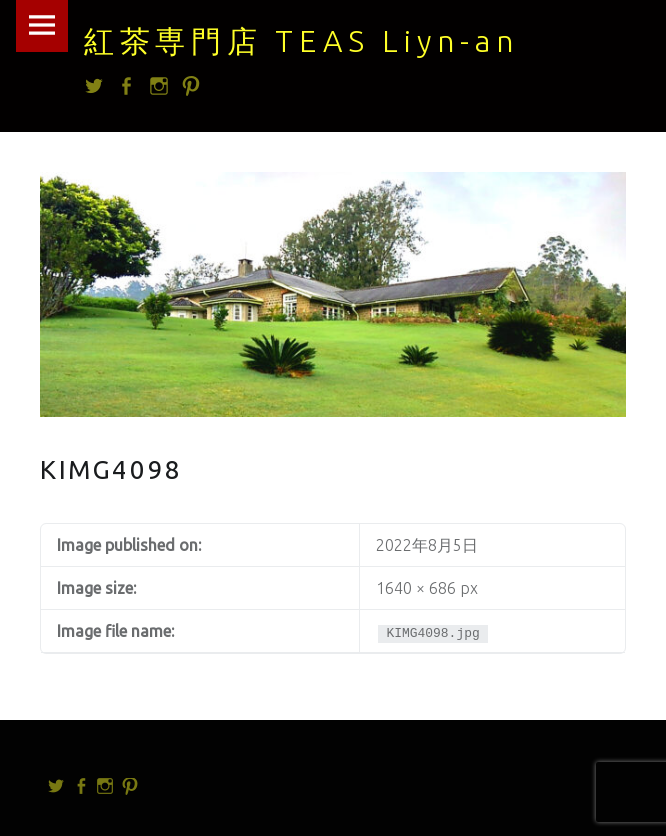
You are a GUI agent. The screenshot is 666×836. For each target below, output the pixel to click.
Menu (42, 26)
